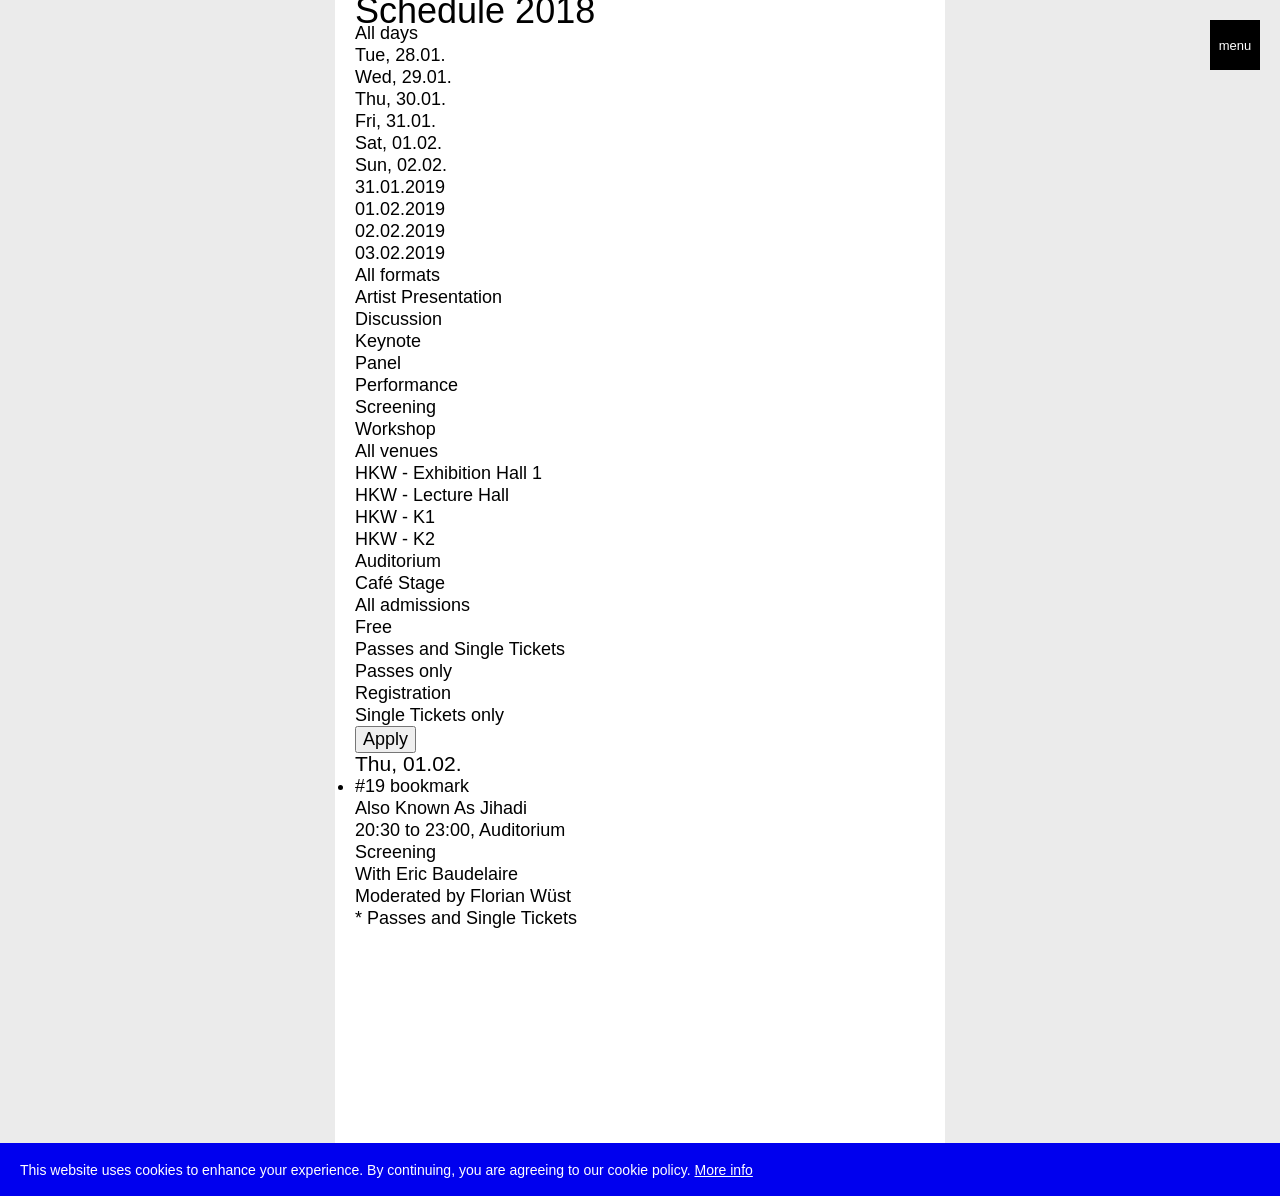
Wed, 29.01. (403, 77)
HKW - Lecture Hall (432, 495)
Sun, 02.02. (401, 165)
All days (386, 33)
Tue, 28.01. (400, 55)
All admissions (412, 605)
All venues (396, 451)
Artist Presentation (428, 297)
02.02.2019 (400, 231)
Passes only (403, 671)
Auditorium (398, 561)
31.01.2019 (400, 187)
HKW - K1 (395, 517)
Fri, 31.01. (395, 121)
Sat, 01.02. (398, 143)
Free (373, 627)
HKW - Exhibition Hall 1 (448, 473)
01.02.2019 (400, 209)
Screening (395, 407)
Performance (406, 385)
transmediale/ (78, 46)
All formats (397, 275)
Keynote (388, 341)
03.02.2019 (400, 253)
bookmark (429, 786)
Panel (378, 363)
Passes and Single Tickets (460, 649)
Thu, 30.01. (400, 99)
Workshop (395, 429)
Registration (403, 693)
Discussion (398, 319)
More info (723, 1171)
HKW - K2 (395, 539)
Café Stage (400, 583)
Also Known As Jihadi (441, 808)
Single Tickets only (429, 715)
